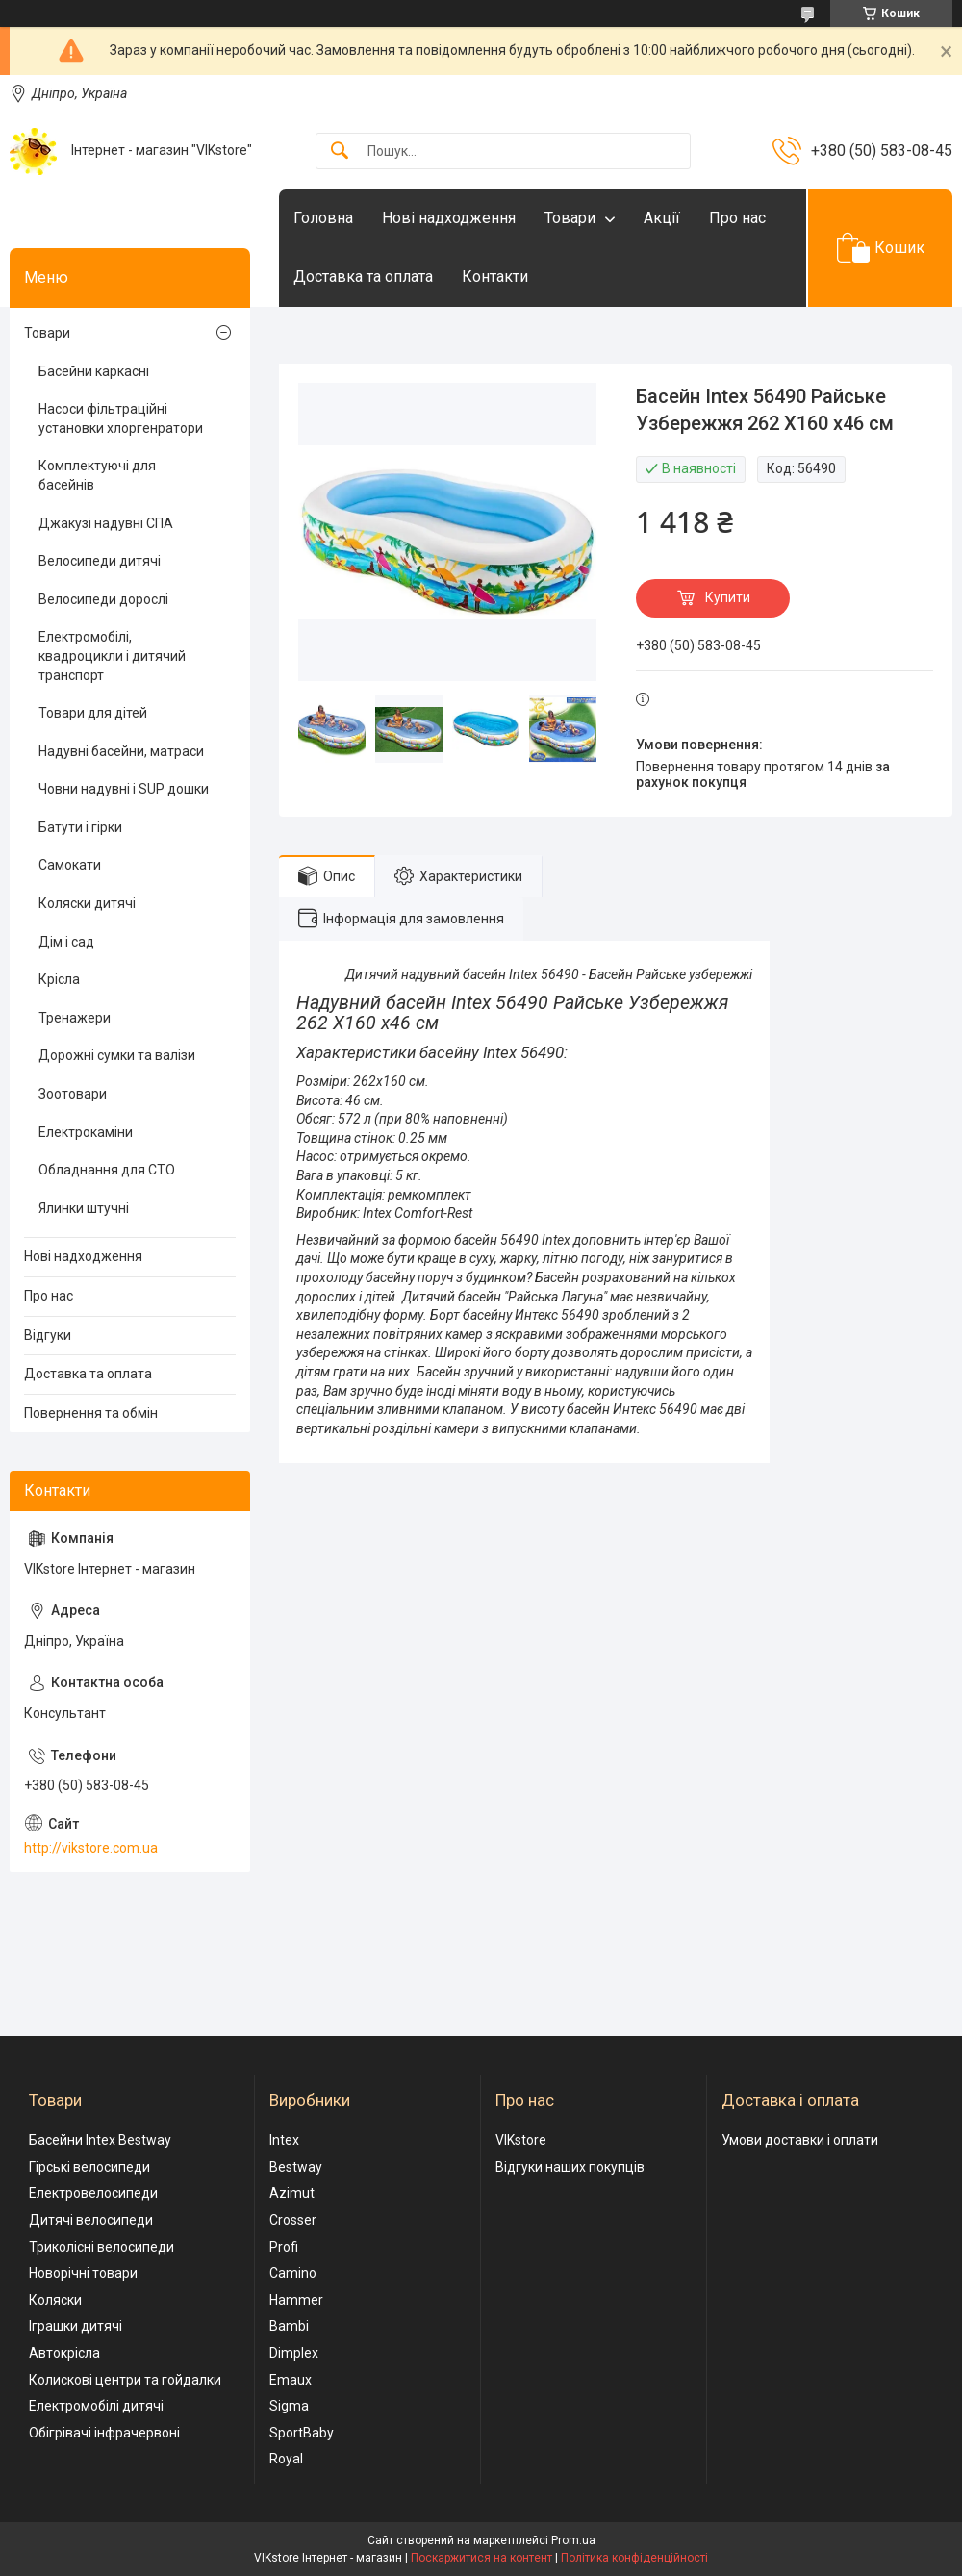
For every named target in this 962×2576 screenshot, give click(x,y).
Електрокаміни (85, 1132)
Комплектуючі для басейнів (97, 475)
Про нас (737, 218)
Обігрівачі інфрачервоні (104, 2432)
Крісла (59, 979)
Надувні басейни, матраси (121, 751)
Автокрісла (64, 2353)
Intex (284, 2140)
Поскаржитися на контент (481, 2557)
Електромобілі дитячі (96, 2405)
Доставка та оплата (363, 276)
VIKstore (520, 2140)
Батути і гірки (80, 827)
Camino (292, 2273)
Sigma (289, 2405)
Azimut (292, 2193)
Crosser (292, 2220)
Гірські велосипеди (89, 2167)
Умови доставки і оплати (800, 2140)
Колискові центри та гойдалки (125, 2379)
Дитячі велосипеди (91, 2220)
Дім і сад (66, 941)
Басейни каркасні (93, 371)
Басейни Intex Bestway (100, 2140)
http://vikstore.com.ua (91, 1848)
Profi (283, 2247)
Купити (727, 597)
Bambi (289, 2326)
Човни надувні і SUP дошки (123, 788)
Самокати (69, 864)
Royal (286, 2458)
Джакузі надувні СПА (105, 523)
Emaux (290, 2379)
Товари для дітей (92, 712)
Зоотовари (72, 1093)
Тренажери (74, 1017)
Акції (662, 218)
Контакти (495, 276)
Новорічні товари (83, 2273)
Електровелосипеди (93, 2193)
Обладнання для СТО (106, 1169)
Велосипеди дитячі (99, 560)
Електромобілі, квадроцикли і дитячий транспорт (112, 655)
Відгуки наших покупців (570, 2167)
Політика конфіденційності (634, 2557)
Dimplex (293, 2353)
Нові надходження (449, 218)
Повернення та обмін (91, 1413)
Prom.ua (573, 2540)
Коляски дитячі (87, 903)
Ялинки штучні (83, 1208)
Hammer (296, 2300)
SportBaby (301, 2432)
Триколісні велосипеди (101, 2247)
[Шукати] (339, 151)
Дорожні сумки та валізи (116, 1055)
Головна (323, 218)
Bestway (295, 2167)
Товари (569, 218)
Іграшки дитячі (75, 2326)
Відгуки (47, 1335)
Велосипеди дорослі (103, 599)
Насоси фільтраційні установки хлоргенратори (120, 418)
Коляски (55, 2300)
